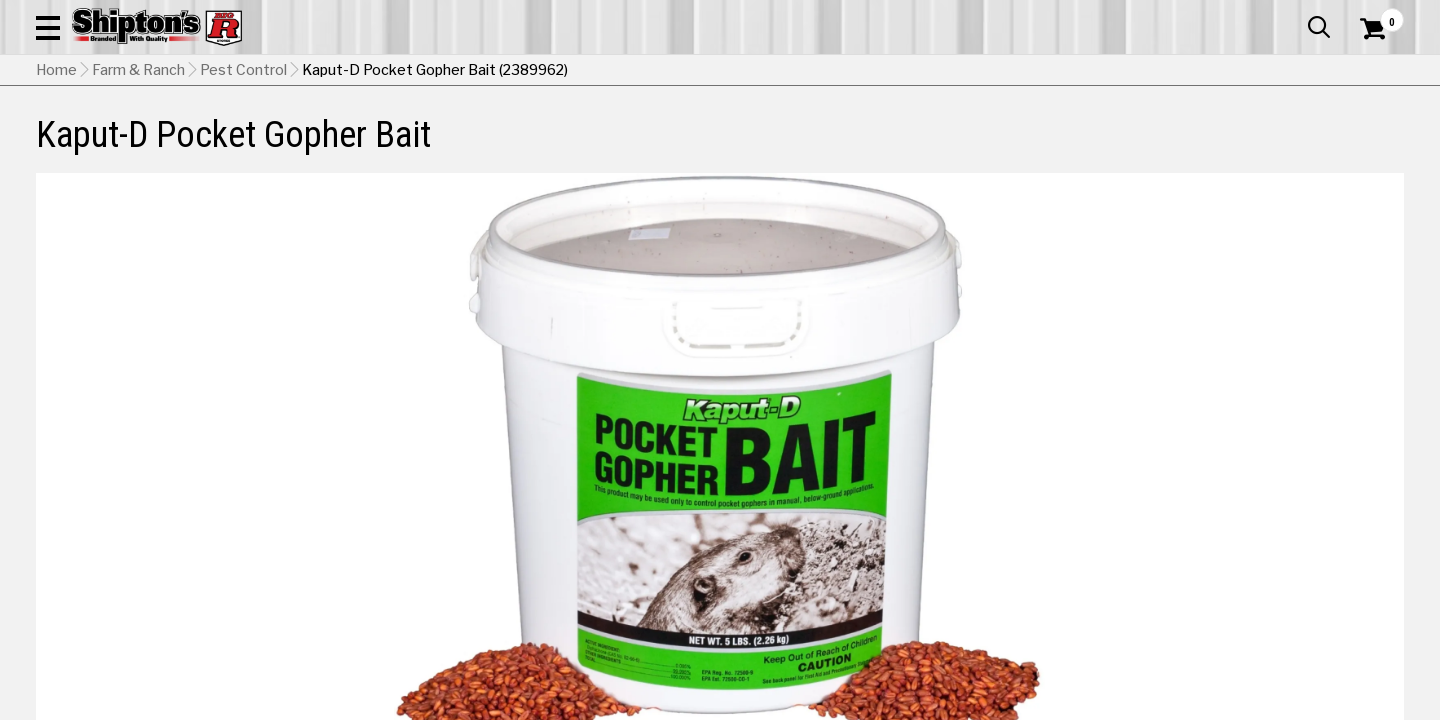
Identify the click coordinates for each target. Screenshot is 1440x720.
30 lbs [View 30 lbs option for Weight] (1304, 486)
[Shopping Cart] (1370, 72)
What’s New (1292, 15)
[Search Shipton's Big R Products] (652, 72)
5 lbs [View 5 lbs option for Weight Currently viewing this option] (1032, 486)
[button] (788, 72)
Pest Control (243, 195)
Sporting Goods (1261, 146)
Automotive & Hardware (344, 146)
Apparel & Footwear (142, 146)
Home (56, 195)
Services (1376, 15)
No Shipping (1055, 536)
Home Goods (651, 146)
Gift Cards (1204, 15)
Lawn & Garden (982, 146)
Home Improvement (812, 146)
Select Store (1263, 536)
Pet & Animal (1118, 146)
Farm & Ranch (514, 146)
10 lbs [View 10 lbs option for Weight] (1168, 486)
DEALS (1367, 146)
